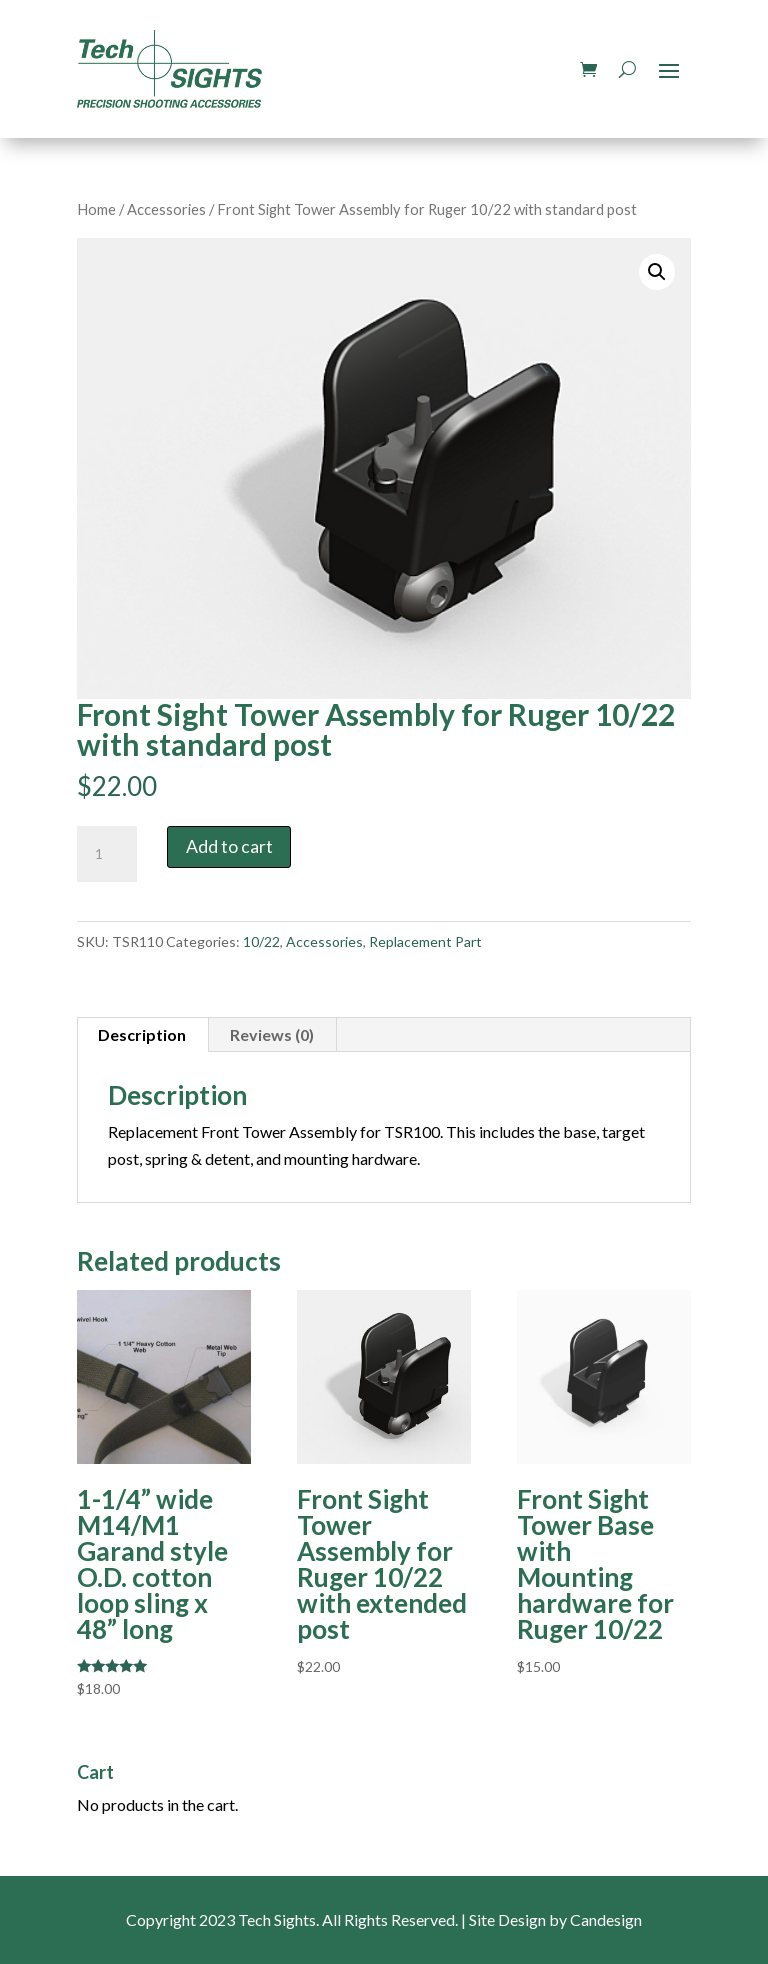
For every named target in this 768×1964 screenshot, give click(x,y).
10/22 (261, 941)
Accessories (166, 209)
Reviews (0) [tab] (272, 1034)
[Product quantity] (107, 854)
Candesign (606, 1919)
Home (96, 209)
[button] (657, 272)
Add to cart (229, 846)
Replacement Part (425, 941)
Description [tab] (142, 1034)
